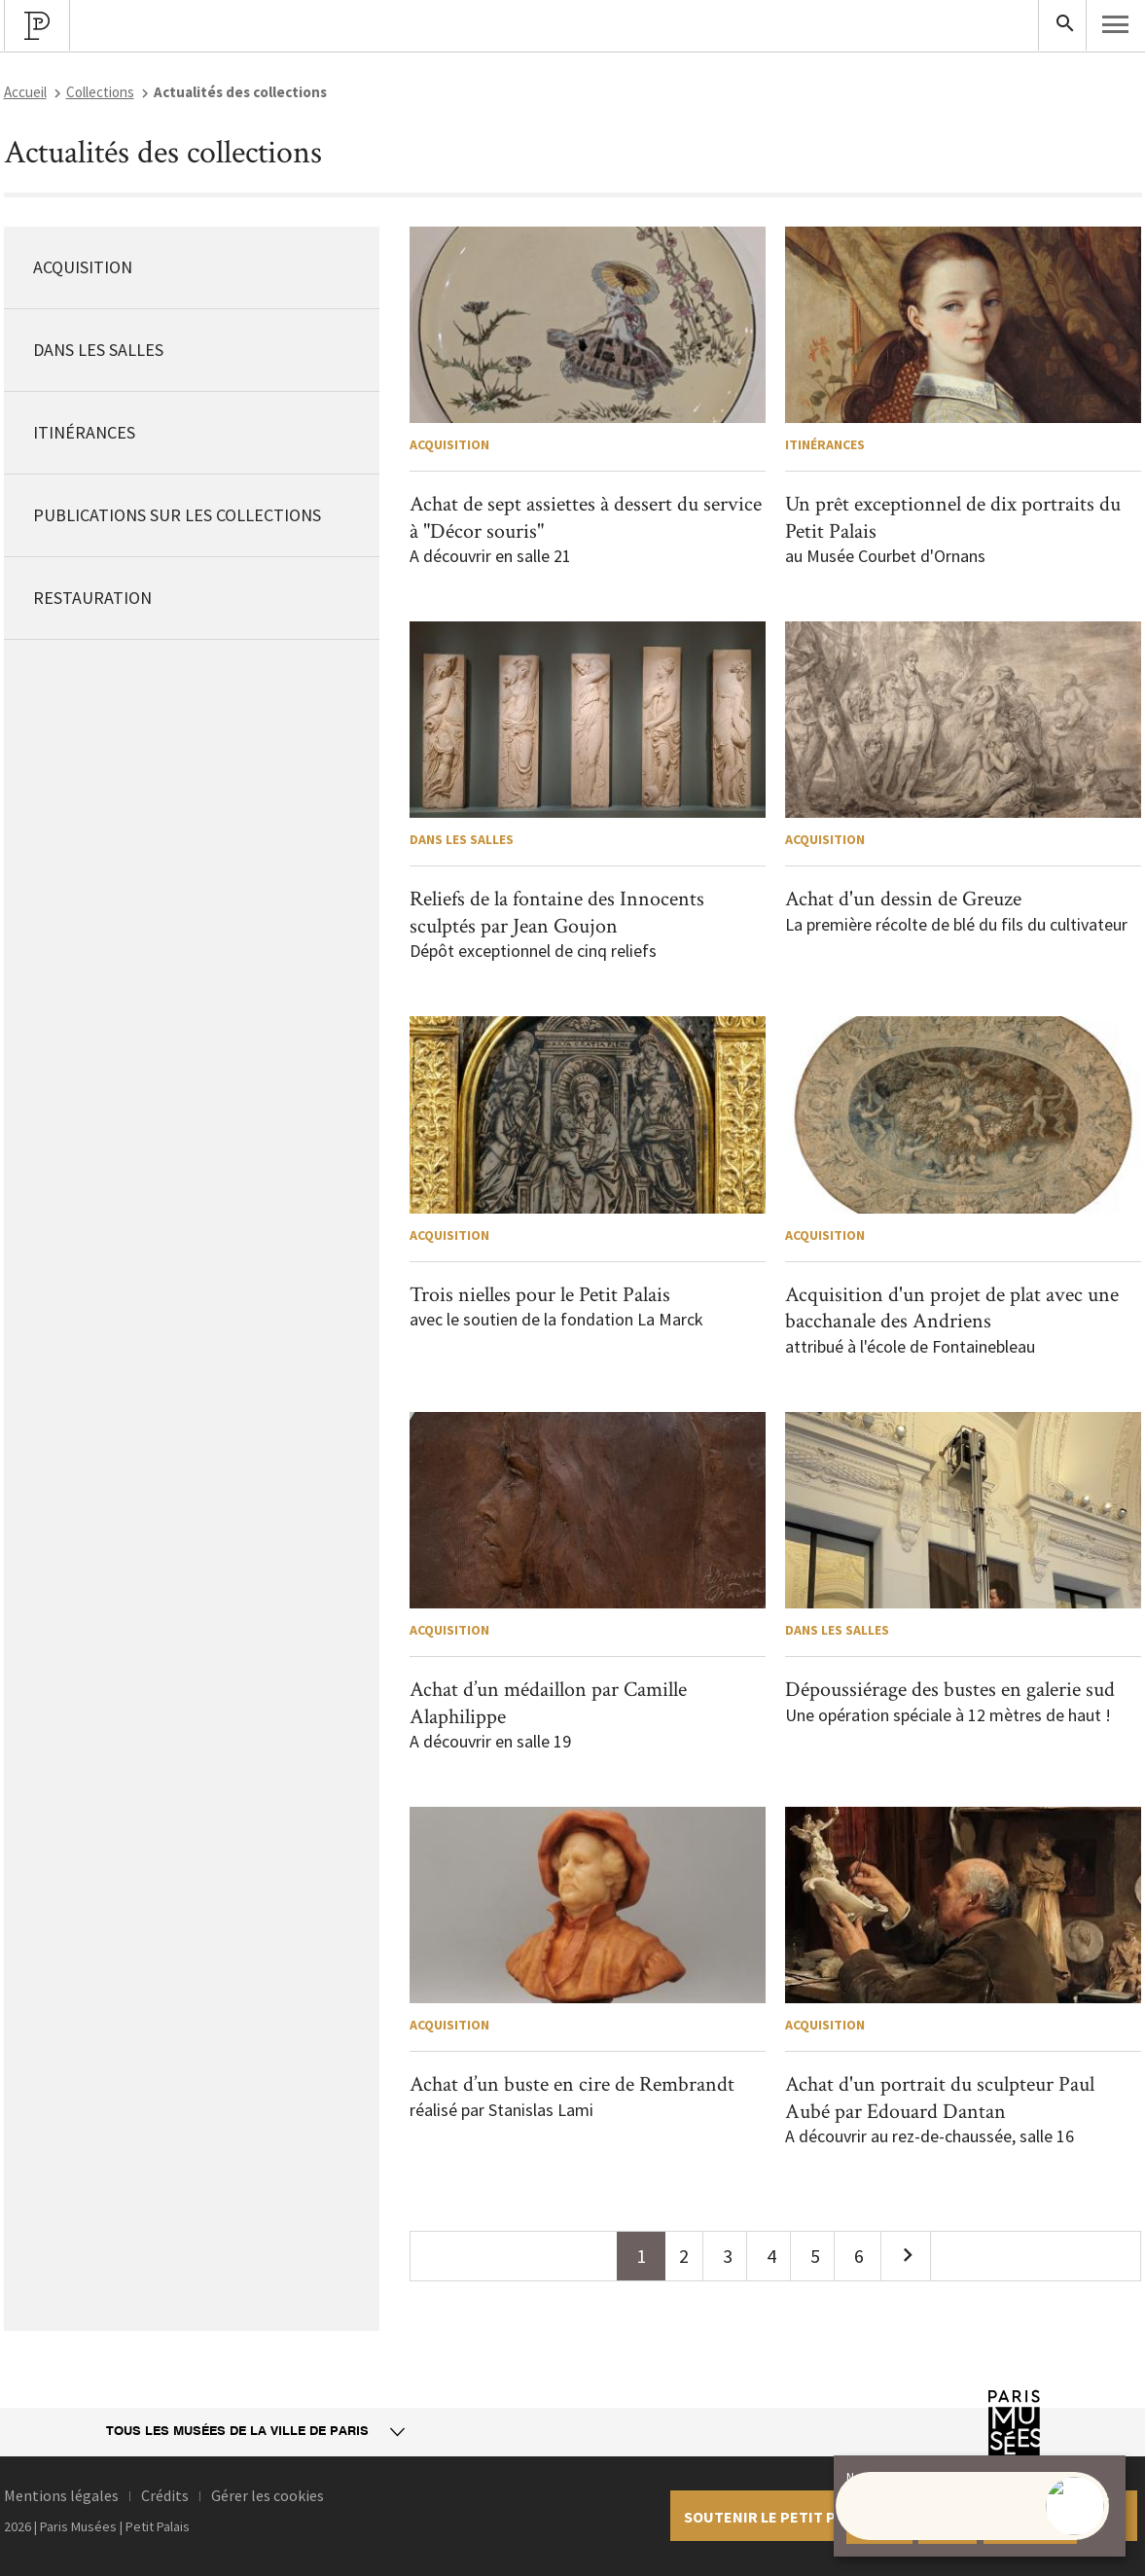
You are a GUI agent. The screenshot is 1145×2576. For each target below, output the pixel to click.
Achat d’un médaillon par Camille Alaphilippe (548, 1703)
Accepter (879, 2527)
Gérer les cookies (267, 2495)
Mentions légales (61, 2495)
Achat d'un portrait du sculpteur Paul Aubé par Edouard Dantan (939, 2098)
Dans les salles (98, 349)
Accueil (25, 92)
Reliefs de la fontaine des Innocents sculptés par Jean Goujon (557, 912)
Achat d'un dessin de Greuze (903, 899)
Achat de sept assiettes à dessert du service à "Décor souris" (586, 518)
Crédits (165, 2495)
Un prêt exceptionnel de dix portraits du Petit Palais (953, 518)
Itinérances (84, 432)
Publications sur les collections (177, 515)
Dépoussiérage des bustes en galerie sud (950, 1690)
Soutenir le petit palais (779, 2516)
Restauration (92, 597)
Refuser (947, 2527)
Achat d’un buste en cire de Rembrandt (572, 2084)
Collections (100, 92)
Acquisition (82, 267)
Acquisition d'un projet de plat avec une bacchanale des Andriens (952, 1308)
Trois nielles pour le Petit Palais (540, 1295)
